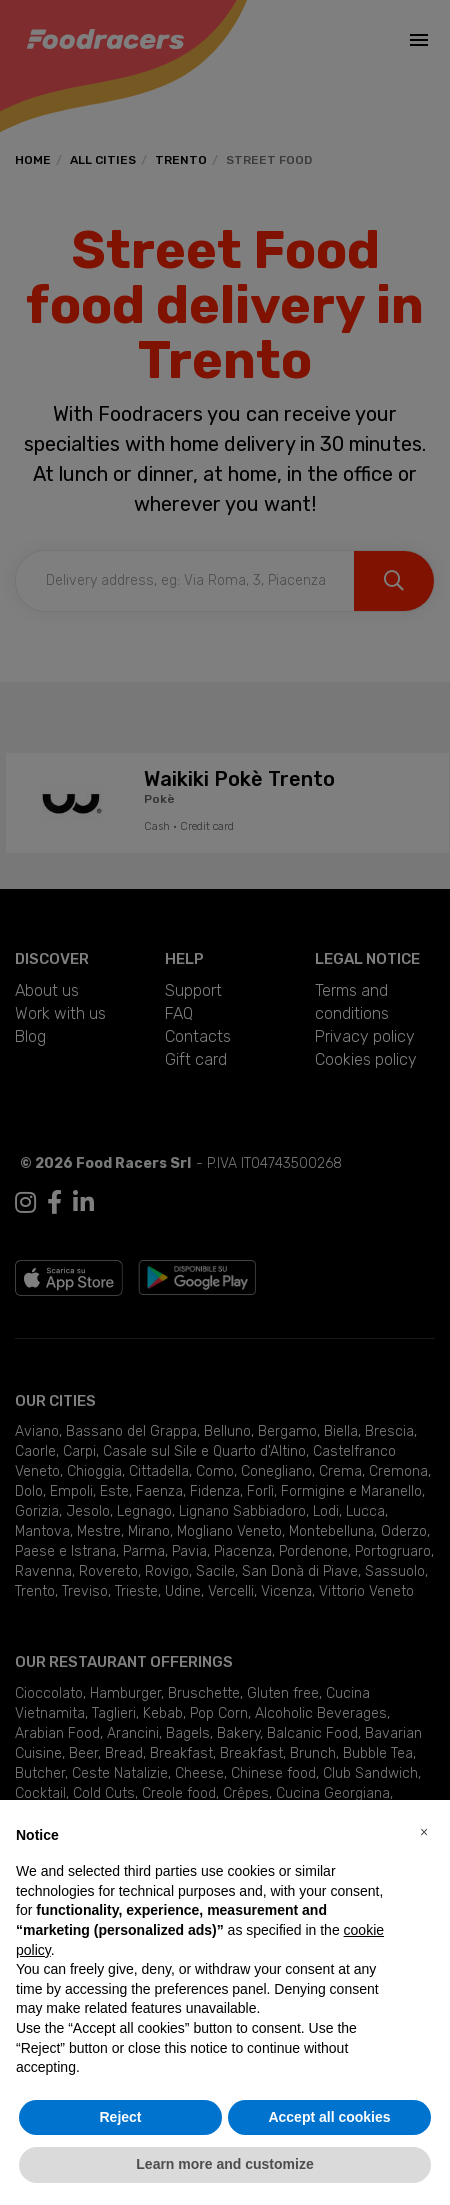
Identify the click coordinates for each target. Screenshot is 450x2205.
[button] (424, 1832)
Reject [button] (120, 2117)
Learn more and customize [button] (224, 2164)
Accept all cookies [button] (329, 2117)
